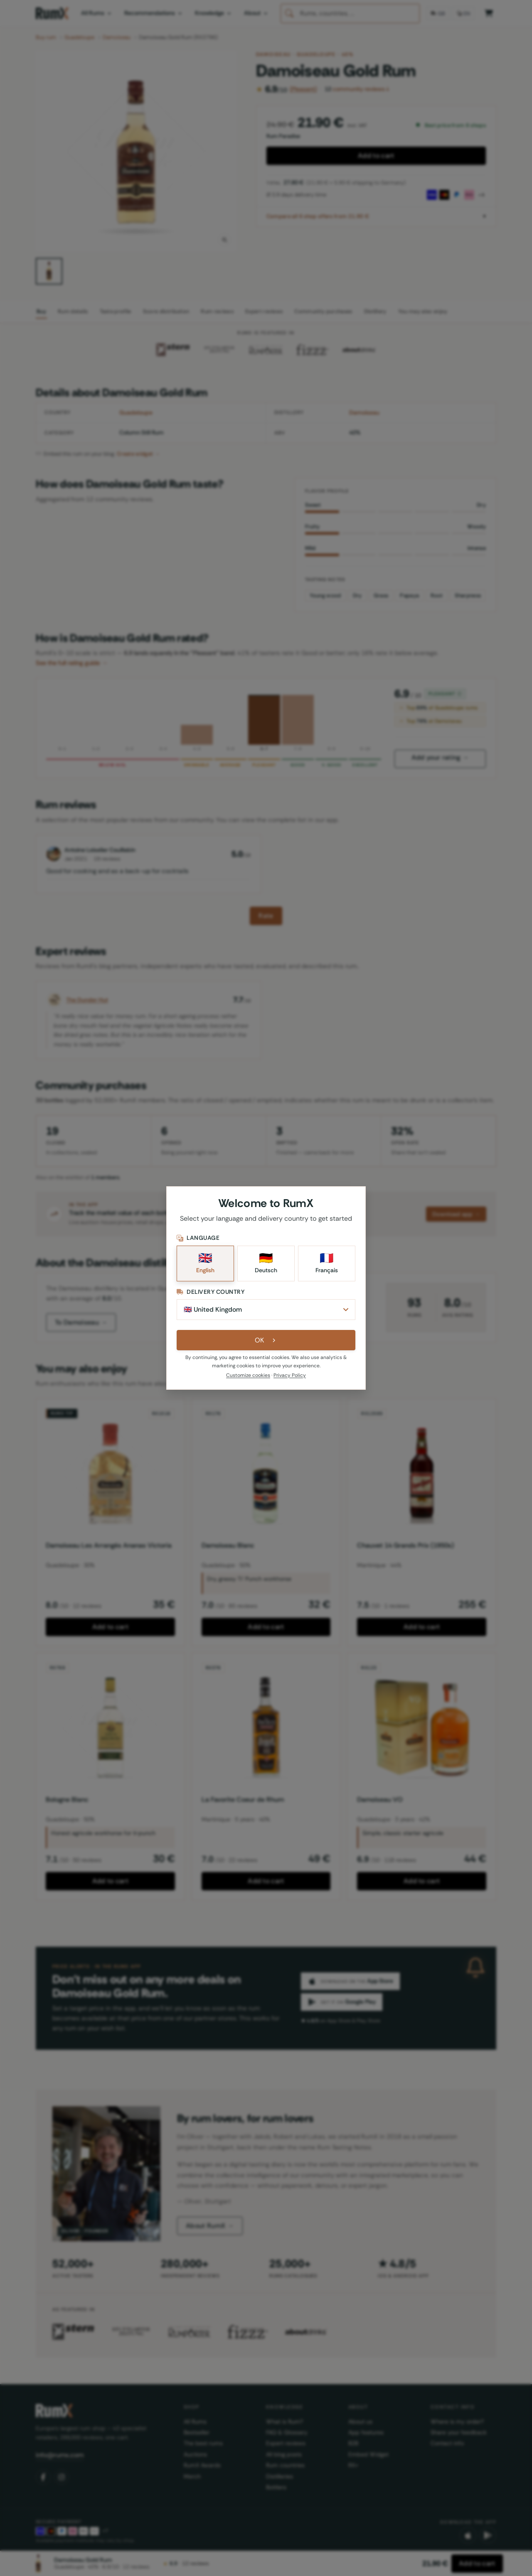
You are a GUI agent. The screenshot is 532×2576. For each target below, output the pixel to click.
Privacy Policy (289, 1376)
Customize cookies (248, 1376)
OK (266, 1341)
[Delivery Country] (266, 1310)
